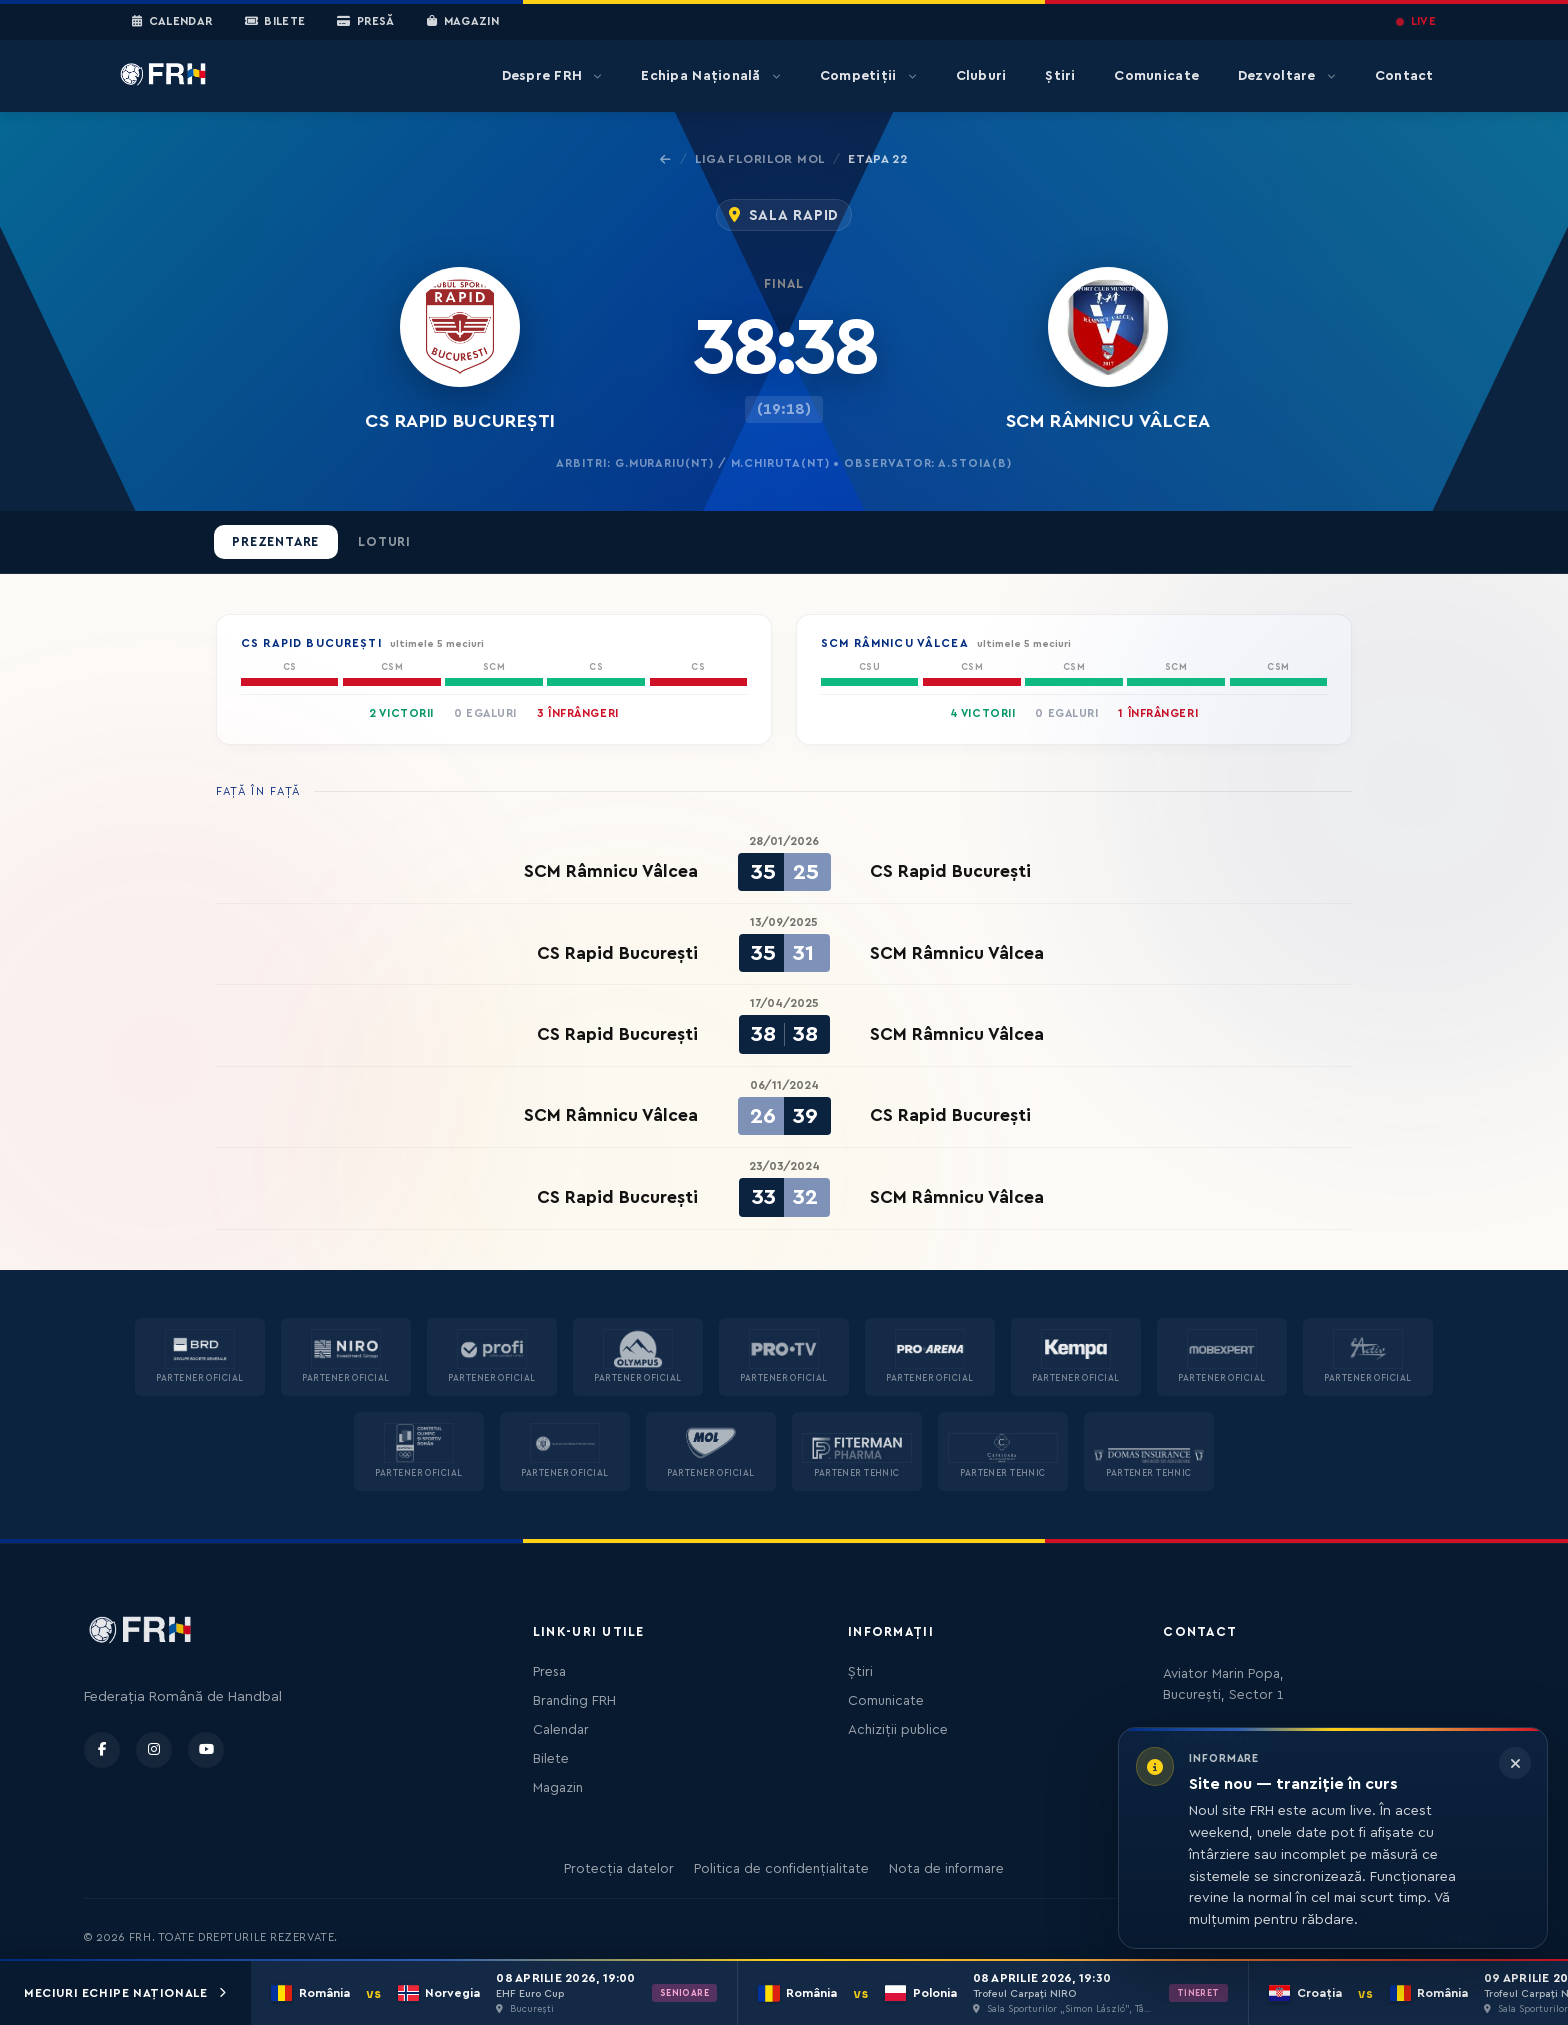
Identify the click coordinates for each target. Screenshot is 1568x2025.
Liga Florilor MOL (760, 159)
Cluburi (981, 76)
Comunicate (1156, 76)
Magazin (463, 22)
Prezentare (275, 542)
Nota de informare (946, 1869)
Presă (365, 22)
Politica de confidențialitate (781, 1869)
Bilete (275, 22)
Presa (549, 1672)
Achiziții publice (898, 1730)
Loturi (384, 542)
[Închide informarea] (1515, 1763)
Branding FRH (574, 1701)
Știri (1060, 76)
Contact (1404, 76)
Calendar (172, 22)
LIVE (1416, 21)
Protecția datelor (619, 1869)
